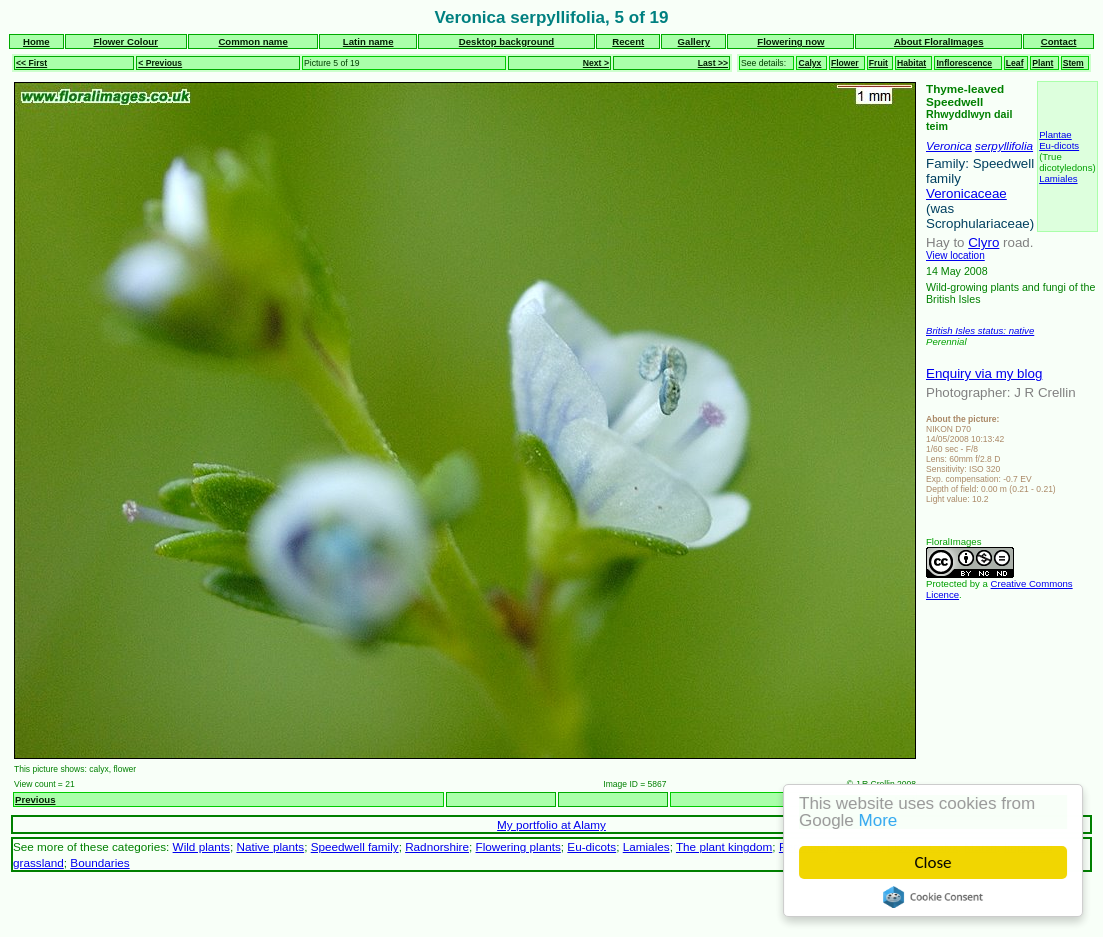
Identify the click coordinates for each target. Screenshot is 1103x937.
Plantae (1055, 134)
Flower (845, 63)
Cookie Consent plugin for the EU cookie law (933, 897)
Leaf (1015, 63)
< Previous (160, 63)
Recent (628, 41)
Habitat (911, 63)
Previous (35, 799)
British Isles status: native (980, 330)
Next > (596, 63)
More (878, 820)
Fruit (878, 63)
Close (933, 862)
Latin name (368, 41)
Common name (252, 41)
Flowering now (790, 41)
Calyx (809, 63)
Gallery (694, 41)
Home (36, 41)
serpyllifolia (1004, 145)
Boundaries (99, 862)
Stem (1073, 63)
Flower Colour (125, 41)
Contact (1059, 41)
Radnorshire (437, 846)
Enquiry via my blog (984, 373)
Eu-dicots (1059, 145)
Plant (1042, 63)
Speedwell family (355, 846)
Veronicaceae (966, 193)
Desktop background (506, 41)
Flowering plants (518, 846)
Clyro (983, 242)
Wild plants (201, 846)
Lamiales (1058, 178)
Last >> (713, 63)
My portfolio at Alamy (551, 824)
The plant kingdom (724, 846)
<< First (31, 63)
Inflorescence (964, 63)
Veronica (949, 145)
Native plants (270, 846)
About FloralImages (939, 41)
